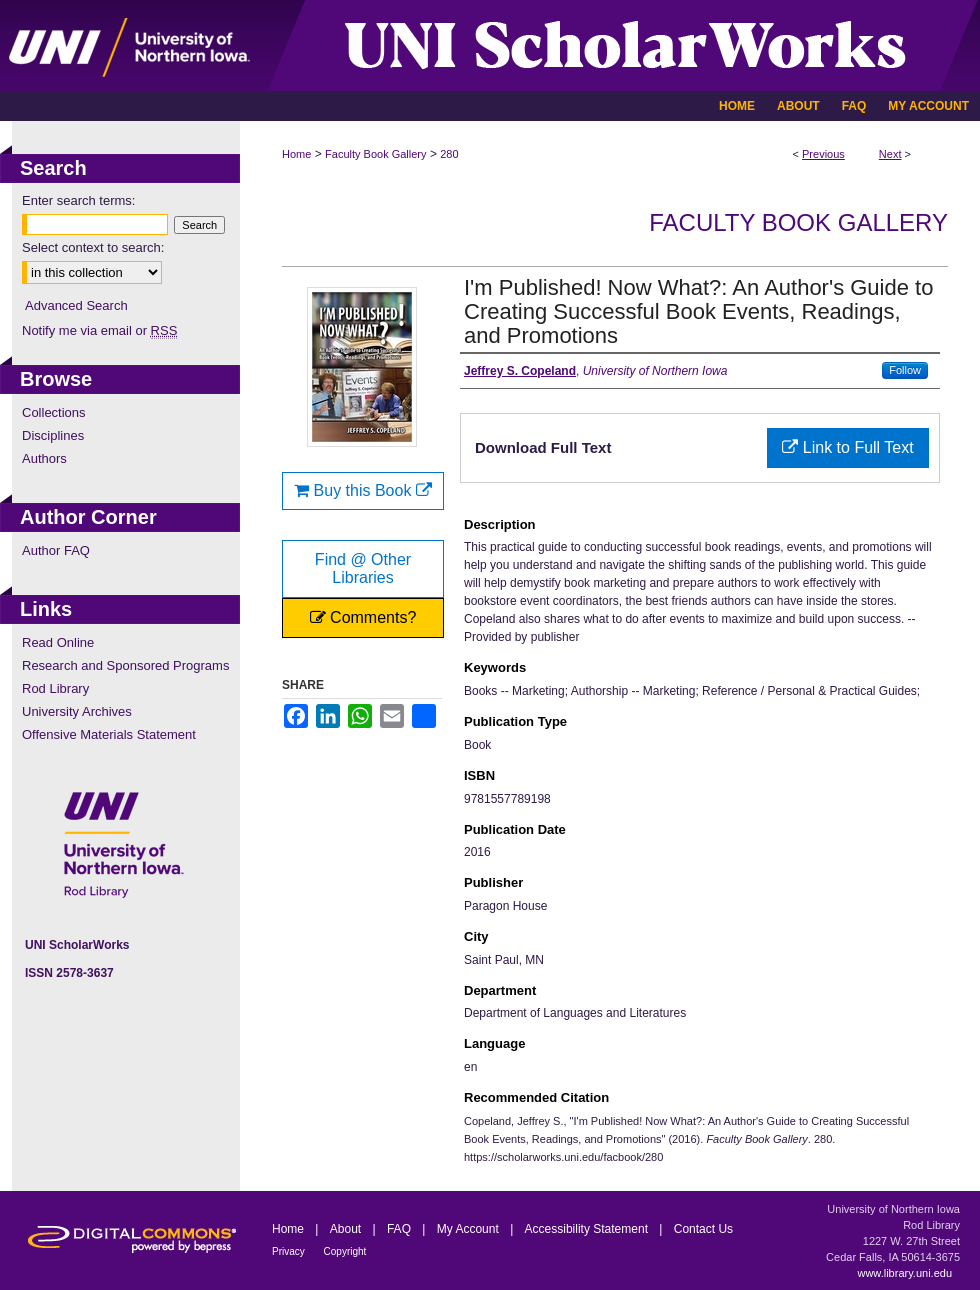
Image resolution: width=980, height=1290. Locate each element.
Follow (905, 370)
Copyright (345, 1251)
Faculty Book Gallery (375, 154)
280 (449, 154)
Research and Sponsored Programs (125, 665)
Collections (54, 412)
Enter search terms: (78, 200)
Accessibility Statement (588, 1229)
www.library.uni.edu (904, 1273)
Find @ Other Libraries (363, 568)
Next (890, 154)
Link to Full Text (847, 447)
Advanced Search (76, 305)
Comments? (363, 617)
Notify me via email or (99, 330)
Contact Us (703, 1229)
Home (296, 154)
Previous (823, 154)
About (347, 1229)
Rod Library (55, 688)
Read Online (58, 642)
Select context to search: (93, 247)
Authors (44, 458)
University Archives (77, 711)
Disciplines (53, 435)
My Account (469, 1229)
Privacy (290, 1251)
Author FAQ (56, 550)
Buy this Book (363, 490)
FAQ (400, 1229)
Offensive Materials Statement (109, 734)
